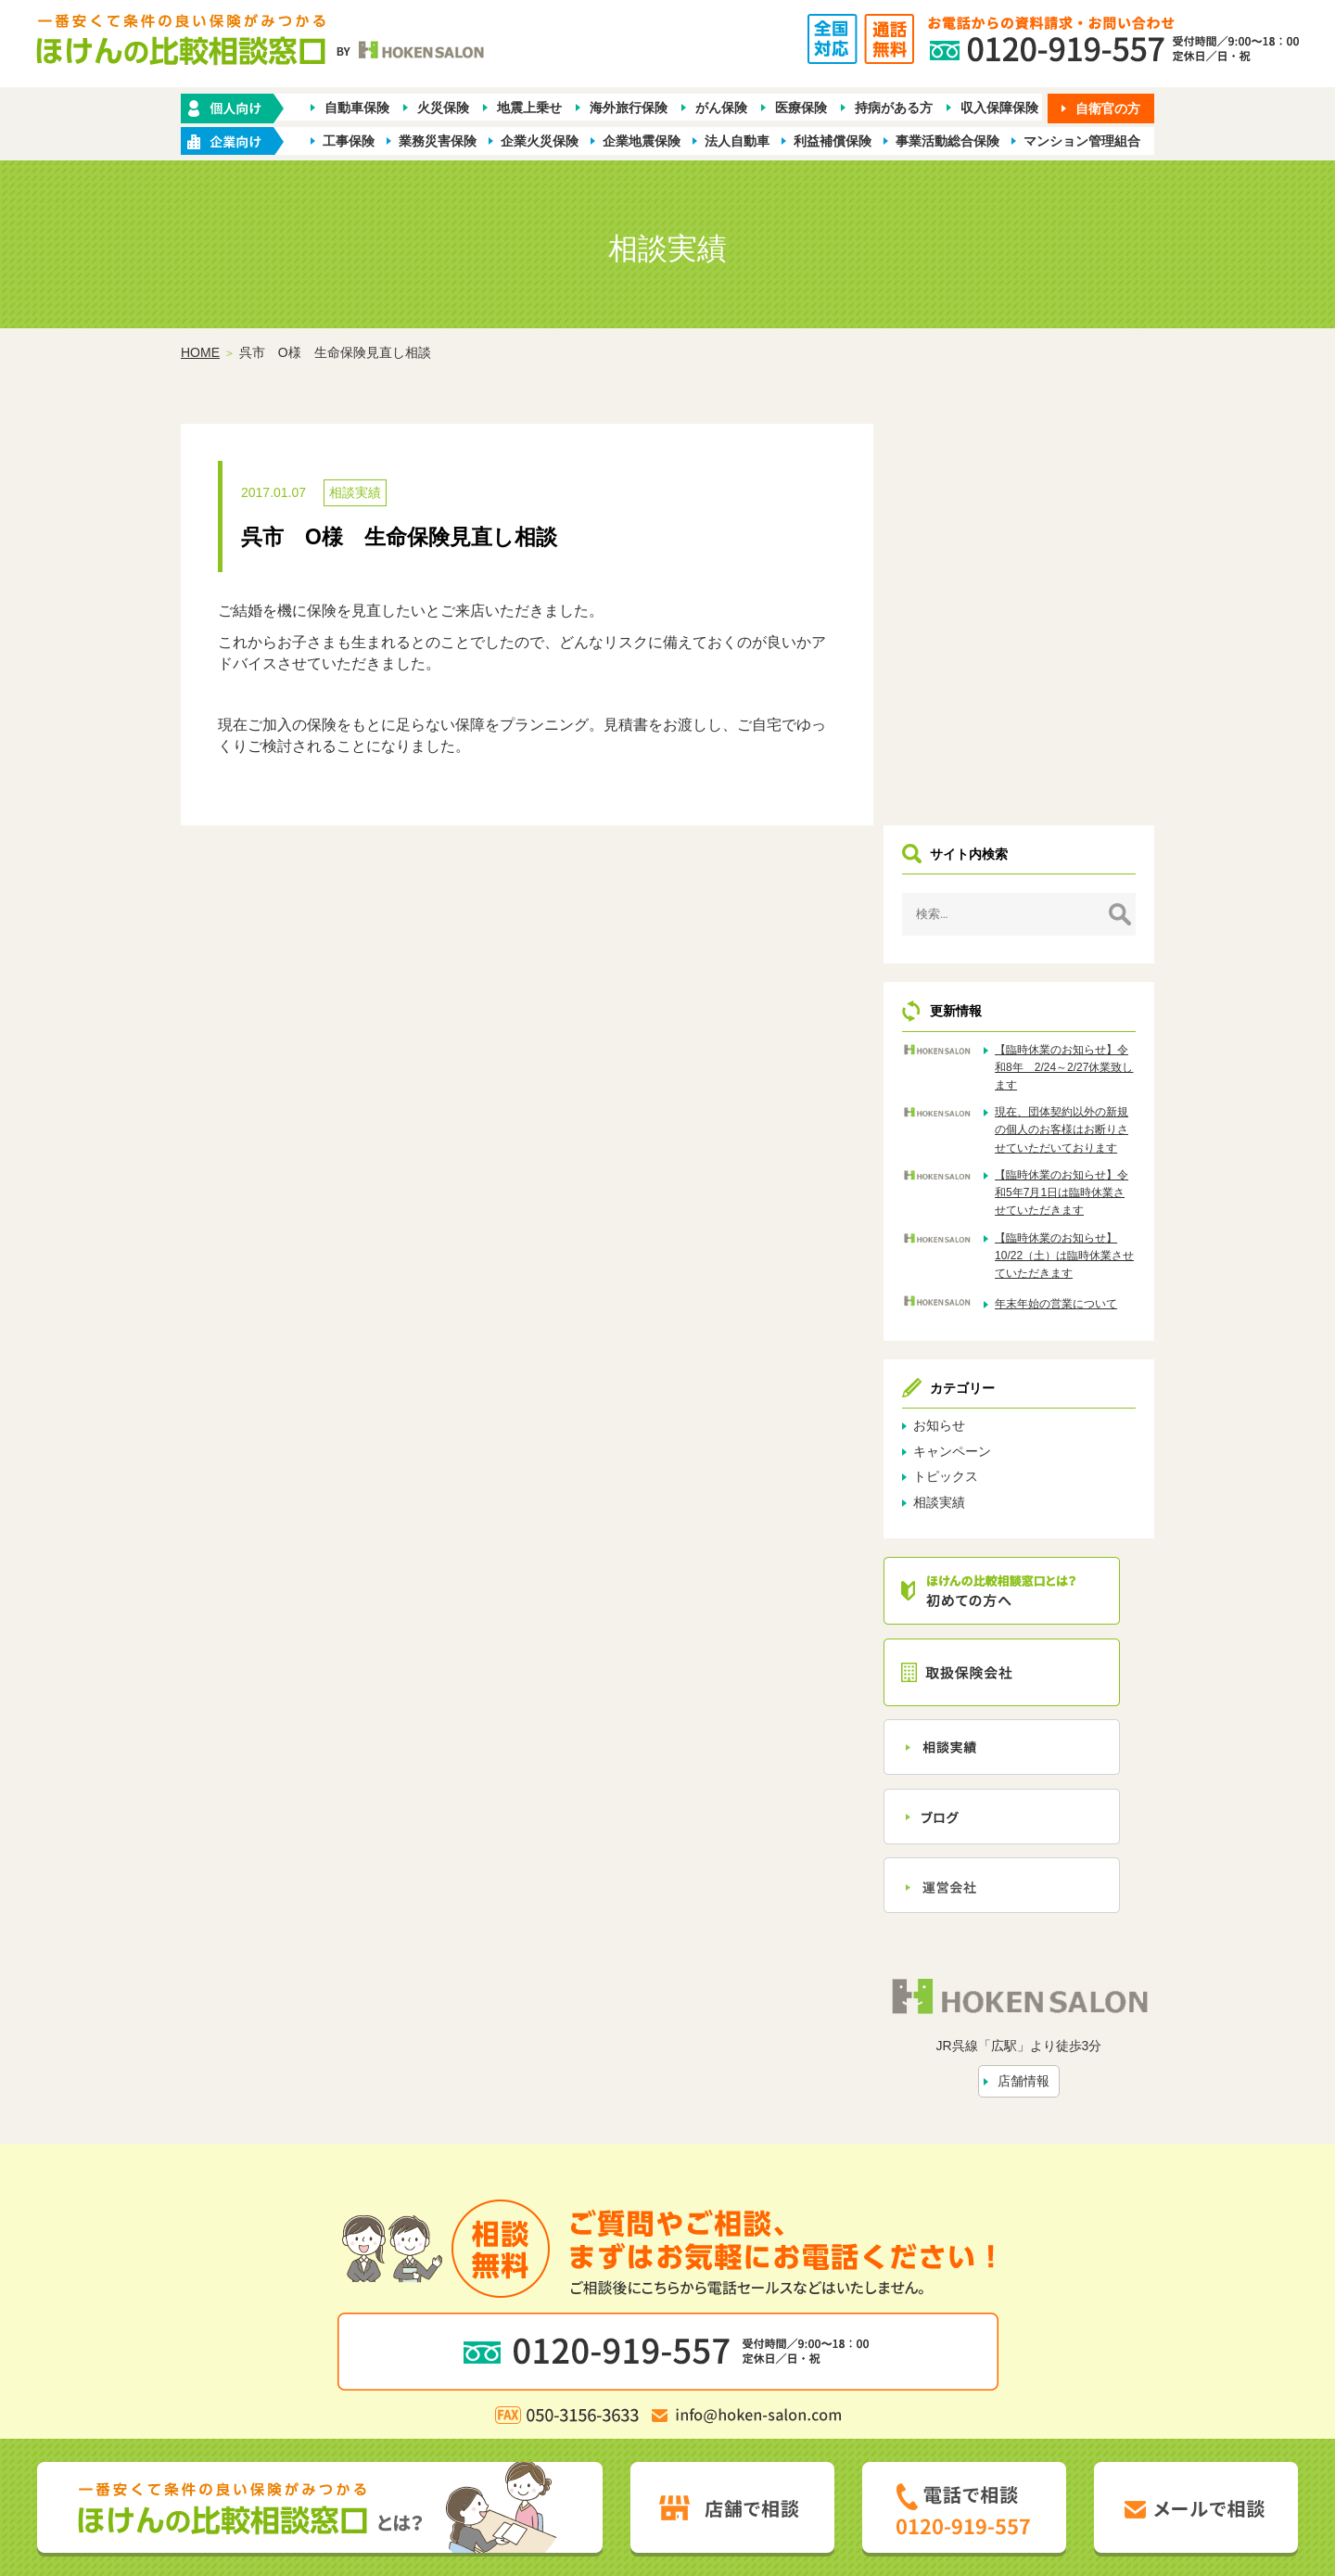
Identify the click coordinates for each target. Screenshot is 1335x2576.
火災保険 (443, 107)
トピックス (973, 1094)
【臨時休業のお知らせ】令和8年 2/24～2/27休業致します (1073, 667)
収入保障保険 (999, 107)
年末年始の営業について (1073, 920)
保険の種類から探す (453, 2291)
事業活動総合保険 (947, 141)
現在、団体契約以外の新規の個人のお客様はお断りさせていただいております (1073, 738)
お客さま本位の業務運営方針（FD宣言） (772, 2351)
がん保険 (721, 107)
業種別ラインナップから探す (790, 2291)
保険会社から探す (940, 2291)
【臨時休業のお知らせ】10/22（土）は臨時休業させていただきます (1073, 872)
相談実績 (355, 493)
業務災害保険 (438, 141)
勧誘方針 (471, 2351)
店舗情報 (1037, 1694)
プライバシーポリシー (575, 2351)
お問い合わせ (856, 2322)
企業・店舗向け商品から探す (609, 2291)
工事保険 (349, 141)
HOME (200, 353)
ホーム (362, 2291)
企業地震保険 (641, 141)
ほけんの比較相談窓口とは (518, 2322)
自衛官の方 (1107, 108)
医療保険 (801, 107)
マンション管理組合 (1082, 141)
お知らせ (967, 1043)
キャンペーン (980, 1068)
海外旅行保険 (629, 107)
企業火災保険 (539, 141)
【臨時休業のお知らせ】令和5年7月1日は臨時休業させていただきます (1073, 809)
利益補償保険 (832, 141)
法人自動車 (737, 141)
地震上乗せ (529, 107)
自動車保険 (356, 107)
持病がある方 (894, 107)
